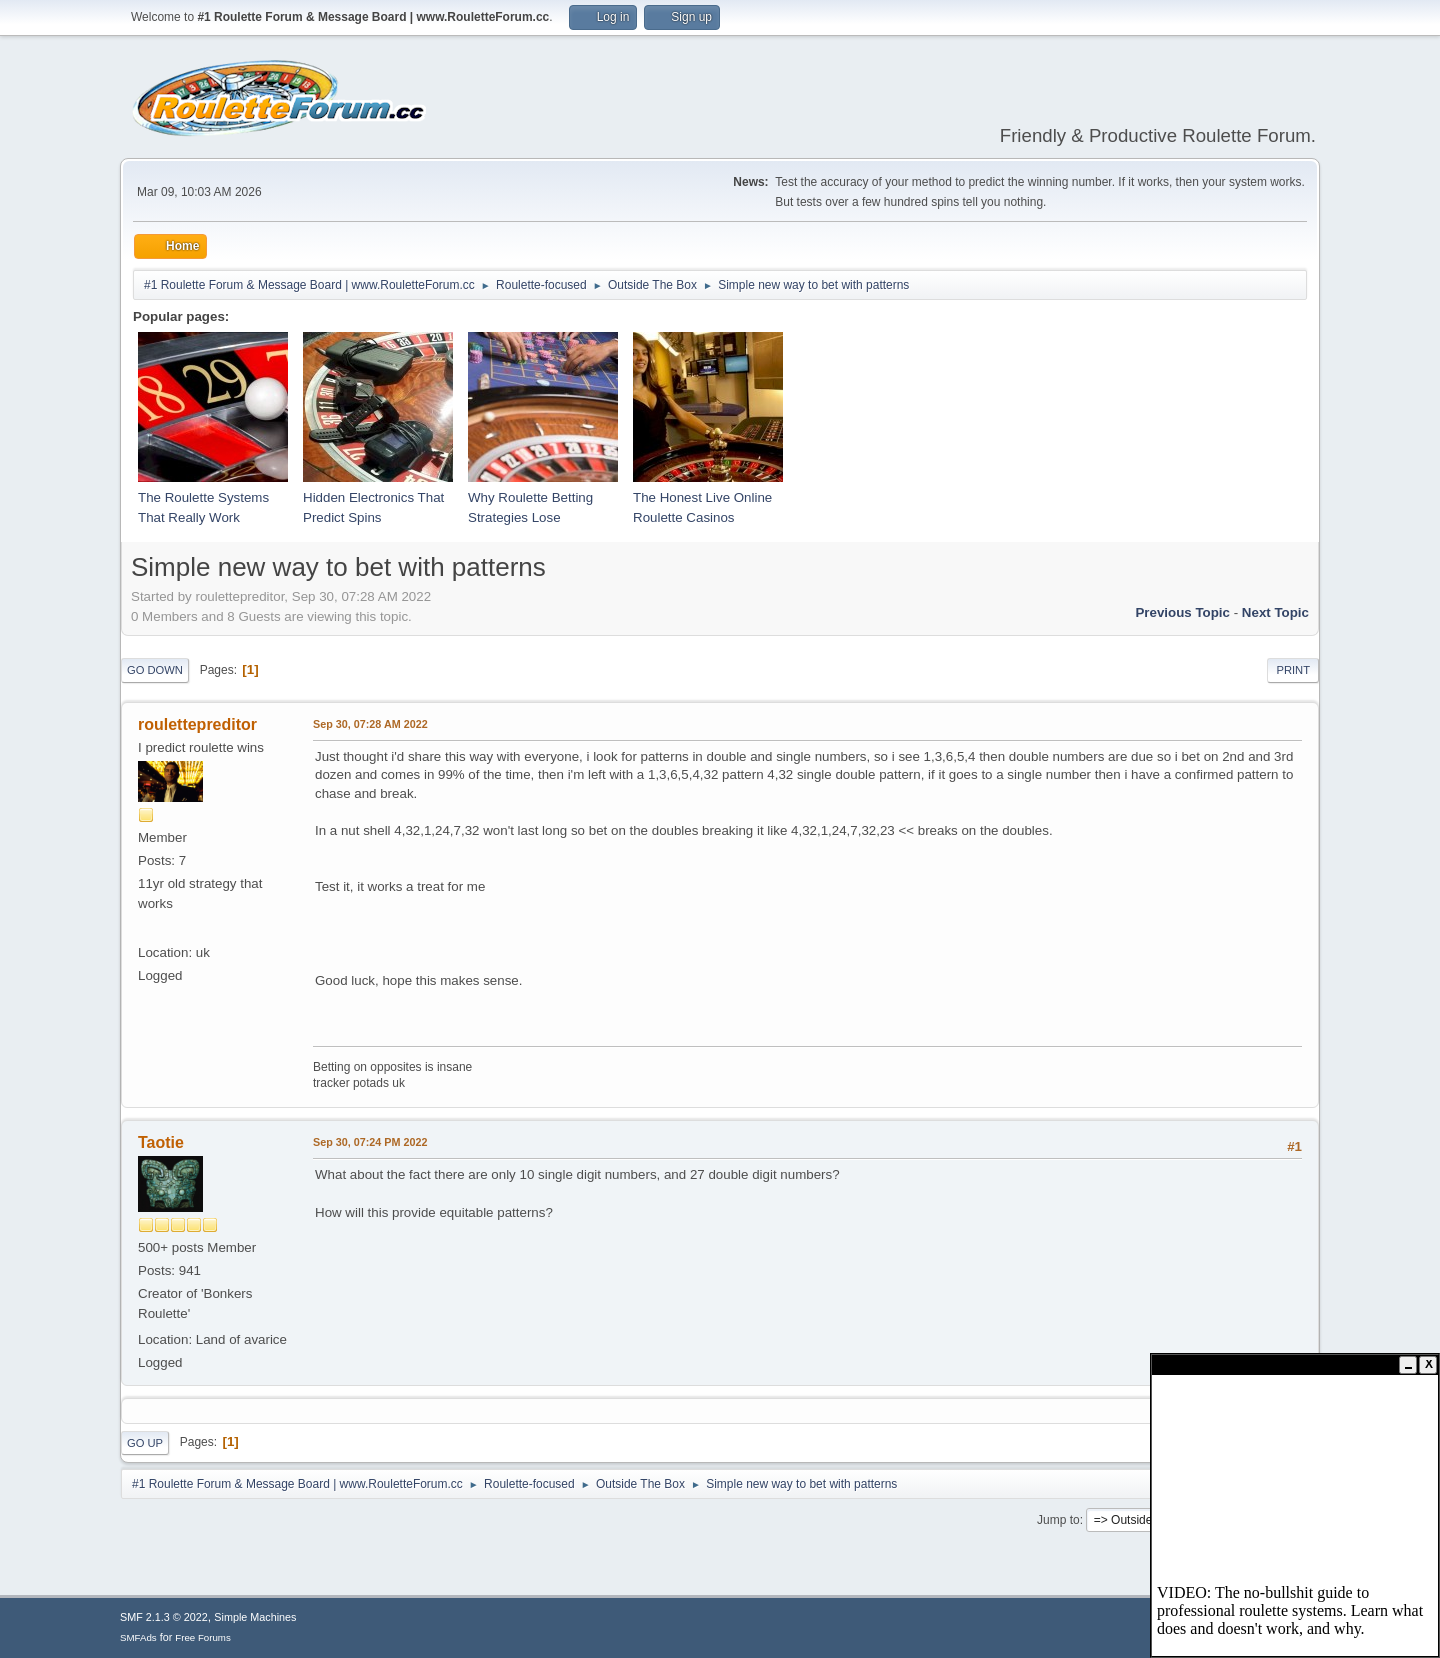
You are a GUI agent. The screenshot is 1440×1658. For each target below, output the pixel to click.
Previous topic (1182, 612)
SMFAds (138, 1637)
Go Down (155, 670)
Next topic (1275, 612)
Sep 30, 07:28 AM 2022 (370, 724)
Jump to (1058, 1520)
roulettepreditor (197, 724)
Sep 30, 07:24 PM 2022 (370, 1142)
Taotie (161, 1142)
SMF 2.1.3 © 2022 (164, 1617)
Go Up (145, 1443)
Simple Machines (255, 1617)
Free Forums (203, 1637)
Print (1293, 670)
